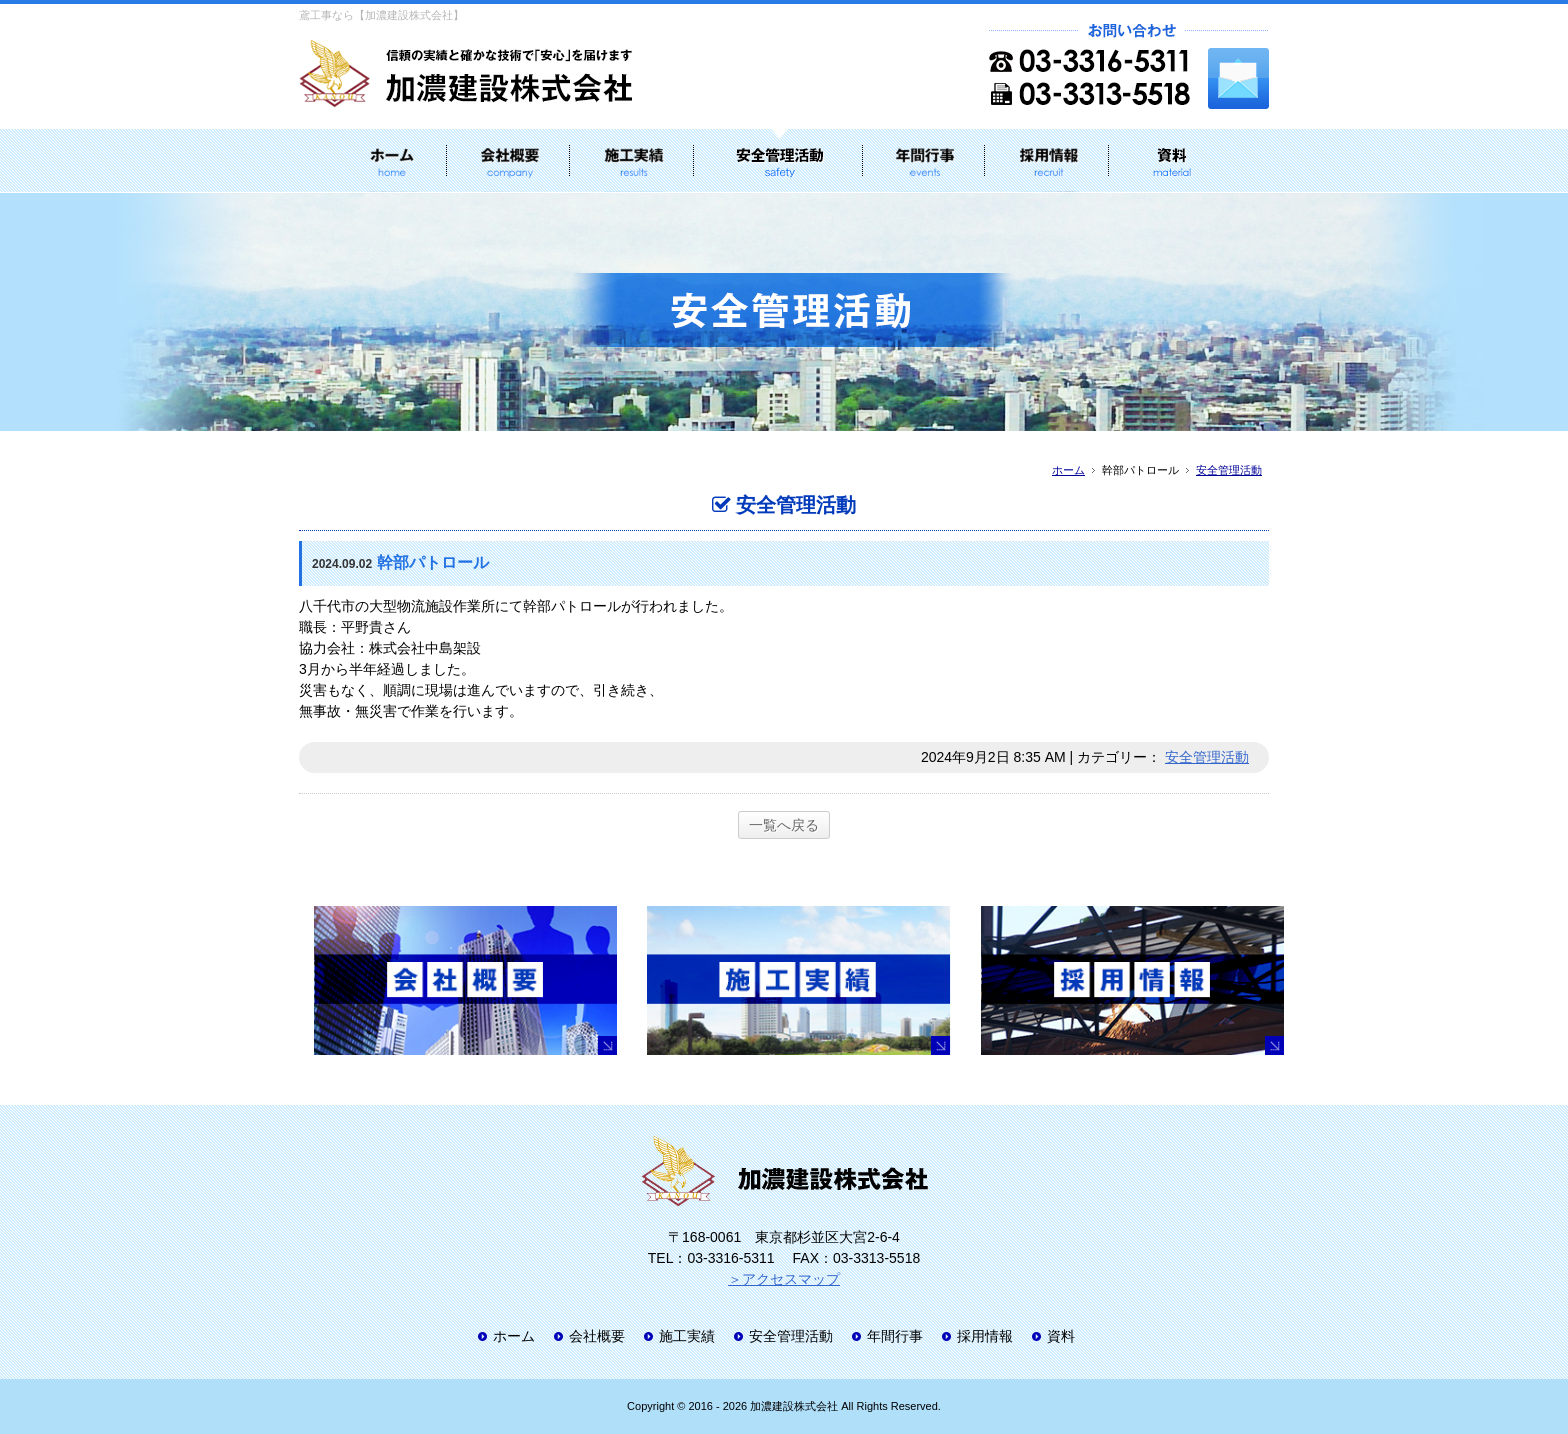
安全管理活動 (1229, 470)
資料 (1061, 1336)
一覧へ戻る (784, 825)
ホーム (1068, 470)
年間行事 (895, 1336)
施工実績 (687, 1336)
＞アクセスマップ (784, 1279)
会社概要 (597, 1336)
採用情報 (985, 1336)
